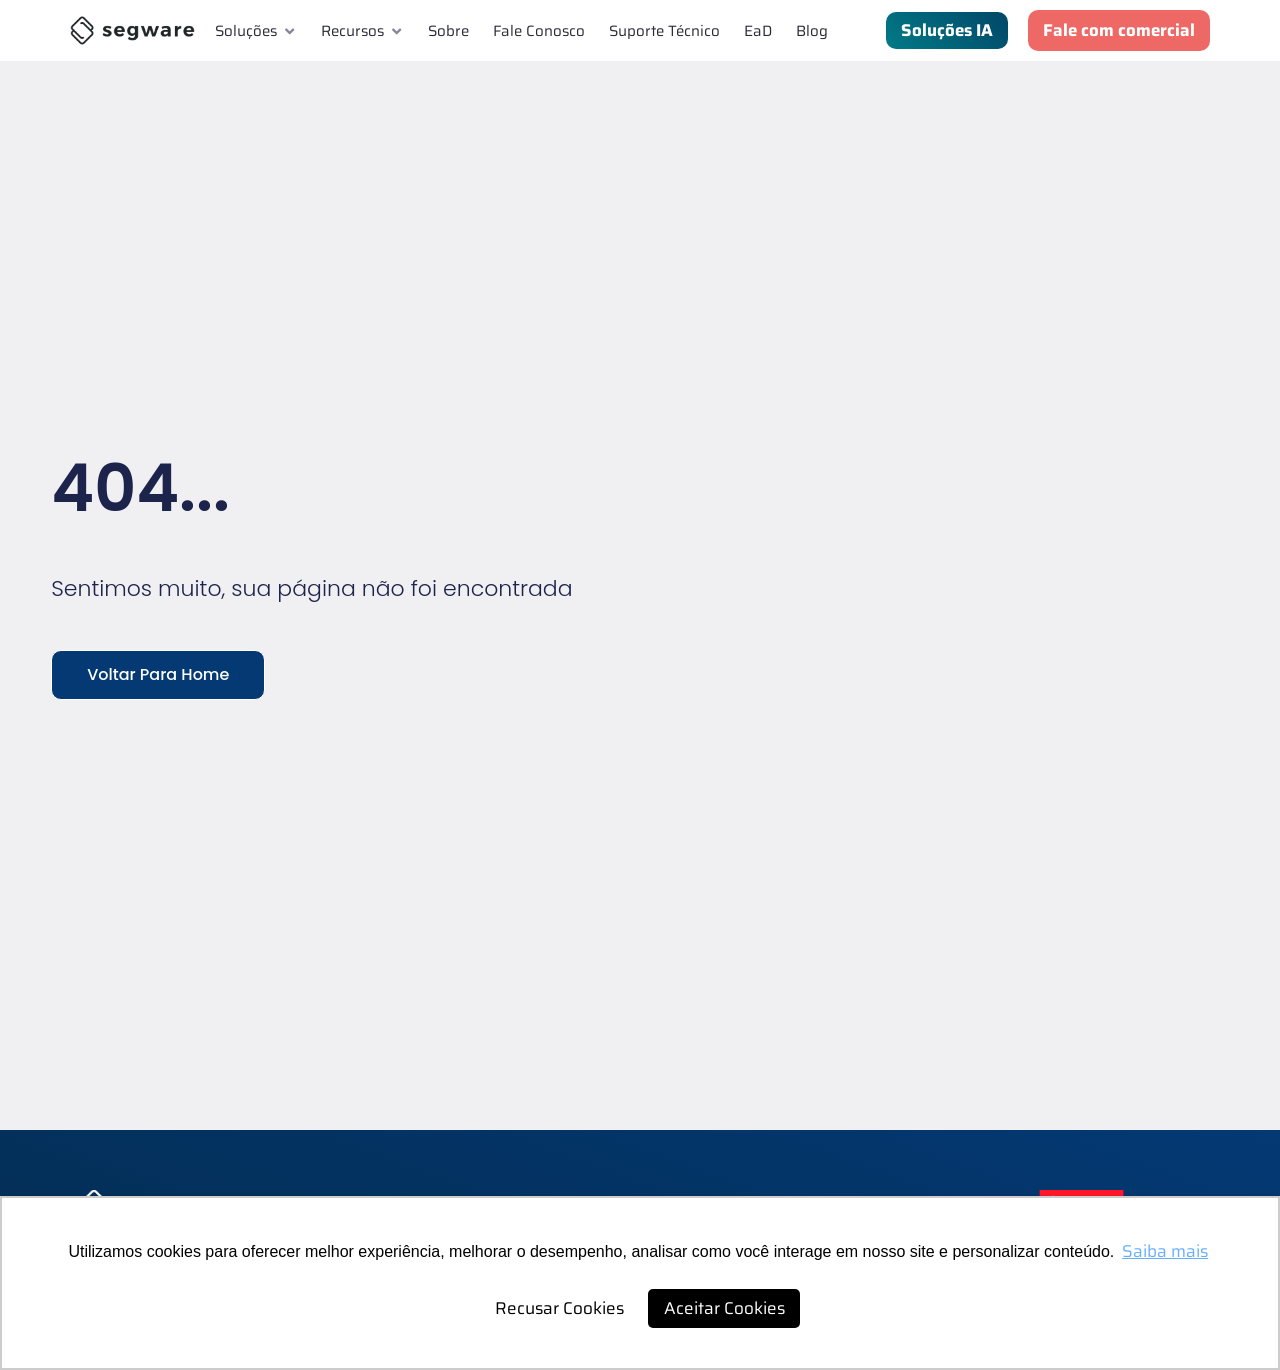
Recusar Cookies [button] (559, 1308)
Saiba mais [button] (1165, 1251)
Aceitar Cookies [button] (724, 1308)
